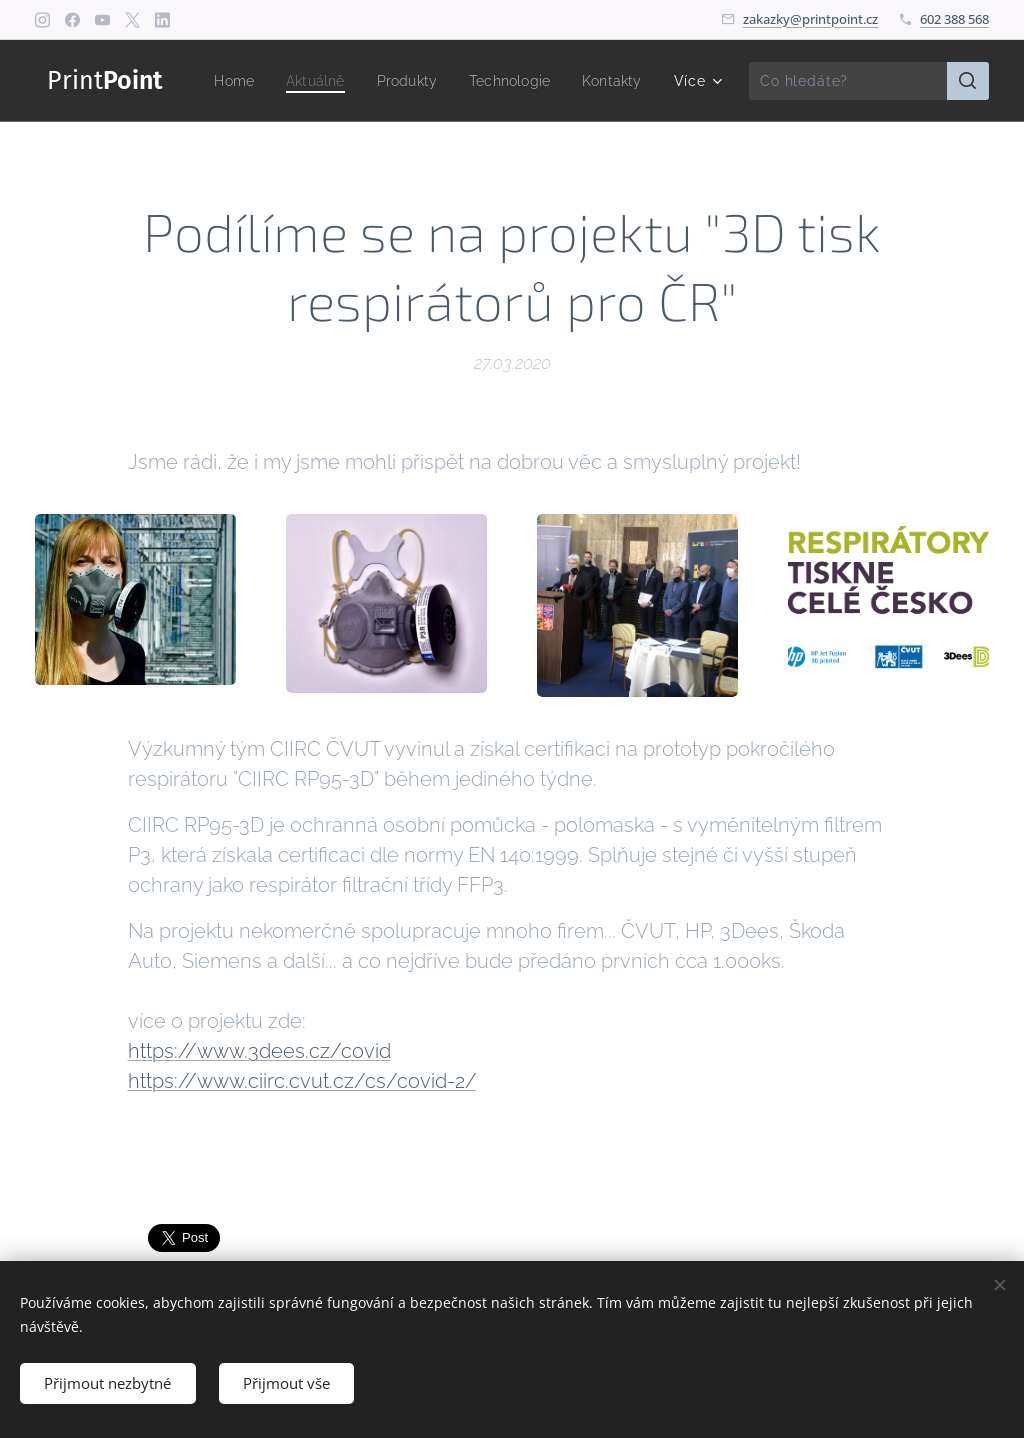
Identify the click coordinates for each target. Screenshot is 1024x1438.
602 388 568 (954, 19)
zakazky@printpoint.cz (810, 19)
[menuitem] (312, 81)
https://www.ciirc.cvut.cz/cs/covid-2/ (302, 1081)
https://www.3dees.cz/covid (259, 1051)
